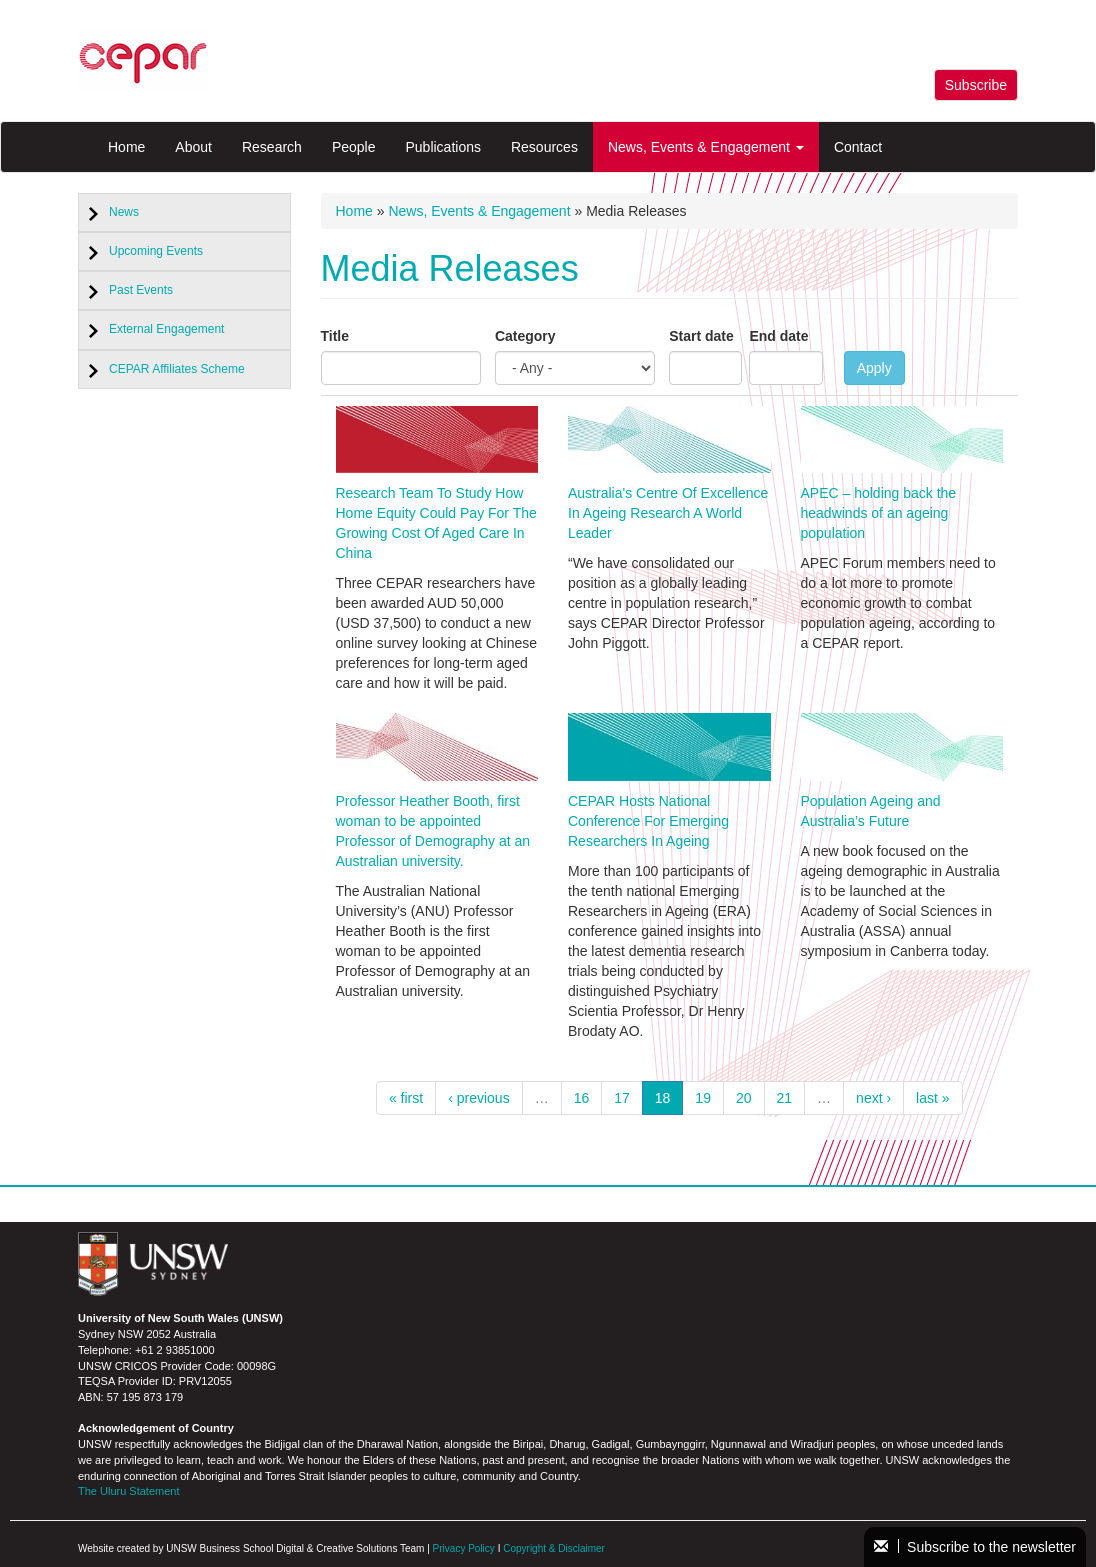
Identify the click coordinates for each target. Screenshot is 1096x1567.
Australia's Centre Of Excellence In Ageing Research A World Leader (668, 513)
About (193, 147)
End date (778, 336)
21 (785, 1098)
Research (272, 147)
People (354, 147)
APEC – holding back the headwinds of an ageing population (879, 513)
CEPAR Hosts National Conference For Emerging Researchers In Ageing (648, 821)
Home (126, 147)
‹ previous (478, 1098)
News (124, 212)
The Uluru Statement (129, 1491)
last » (932, 1098)
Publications (443, 147)
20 (744, 1098)
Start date (701, 336)
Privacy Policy (464, 1548)
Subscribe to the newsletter (975, 1547)
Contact (858, 147)
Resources (544, 147)
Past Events (141, 290)
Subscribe (976, 85)
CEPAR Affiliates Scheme (177, 369)
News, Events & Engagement (706, 147)
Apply (874, 368)
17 (622, 1098)
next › (873, 1098)
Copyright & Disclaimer (554, 1548)
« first (406, 1098)
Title (335, 336)
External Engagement (166, 329)
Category (525, 336)
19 (703, 1098)
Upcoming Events (156, 251)
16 (582, 1098)
